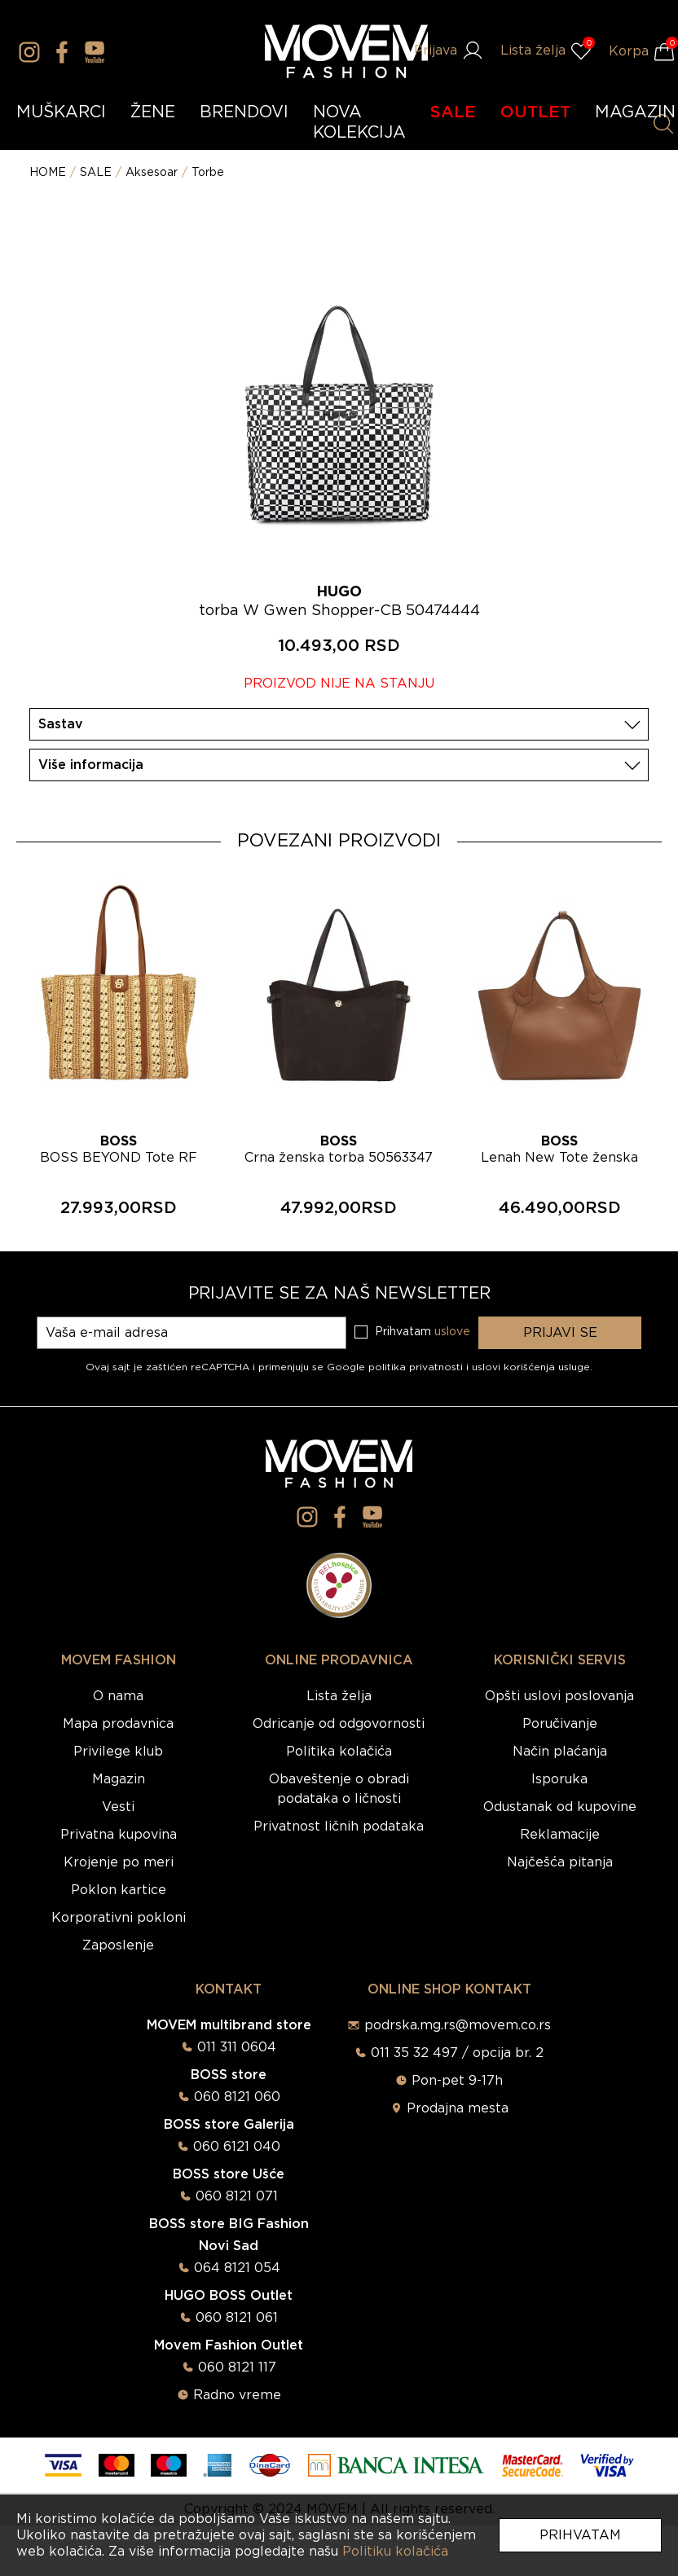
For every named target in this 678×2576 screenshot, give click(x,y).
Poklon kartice (118, 1890)
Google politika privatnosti (396, 1367)
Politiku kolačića (395, 2551)
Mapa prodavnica (118, 1723)
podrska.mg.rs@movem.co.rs (457, 2025)
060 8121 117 (237, 2367)
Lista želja (339, 1696)
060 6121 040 (236, 2146)
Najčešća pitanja (560, 1862)
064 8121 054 (237, 2268)
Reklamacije (560, 1834)
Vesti (118, 1806)
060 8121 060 (237, 2096)
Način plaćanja (560, 1751)
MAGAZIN (635, 112)
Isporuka (559, 1779)
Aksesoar (151, 172)
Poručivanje (559, 1723)
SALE (453, 112)
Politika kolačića (339, 1751)
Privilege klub (118, 1751)
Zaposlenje (118, 1945)
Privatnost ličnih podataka (338, 1826)
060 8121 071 (237, 2196)
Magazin (118, 1779)
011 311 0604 (236, 2047)
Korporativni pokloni (118, 1917)
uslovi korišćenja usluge (531, 1367)
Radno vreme (237, 2395)
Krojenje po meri (119, 1862)
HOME (47, 172)
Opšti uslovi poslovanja (559, 1696)
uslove (452, 1332)
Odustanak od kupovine (559, 1806)
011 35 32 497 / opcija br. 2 (457, 2052)
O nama (118, 1696)
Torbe (208, 172)
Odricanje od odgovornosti (339, 1723)
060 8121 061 (237, 2317)
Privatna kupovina (118, 1834)
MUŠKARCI (61, 112)
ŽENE (152, 112)
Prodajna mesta (457, 2108)
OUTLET (535, 112)
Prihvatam (580, 2535)
